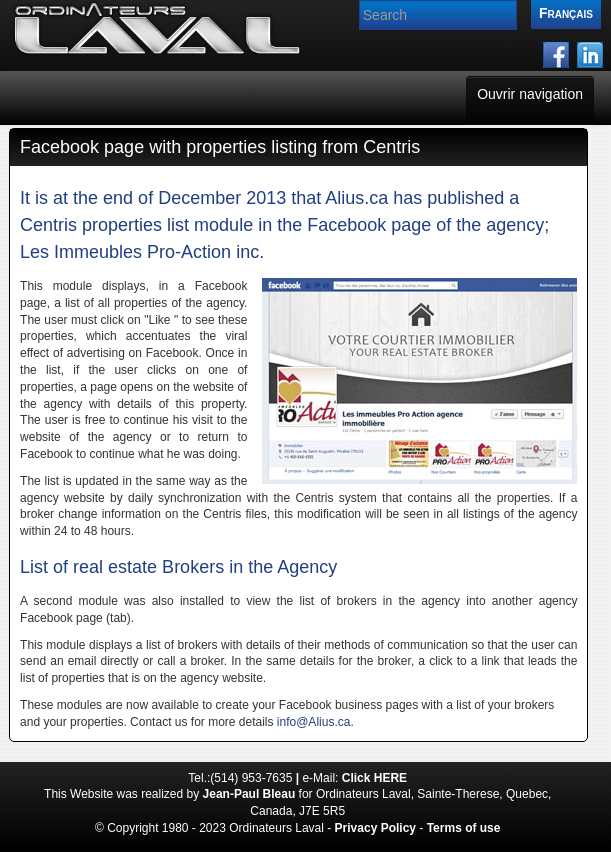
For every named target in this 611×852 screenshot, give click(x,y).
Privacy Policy (375, 828)
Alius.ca (356, 198)
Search (359, 0)
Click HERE (374, 778)
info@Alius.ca (314, 722)
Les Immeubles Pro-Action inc (139, 252)
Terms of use (464, 828)
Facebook (346, 225)
